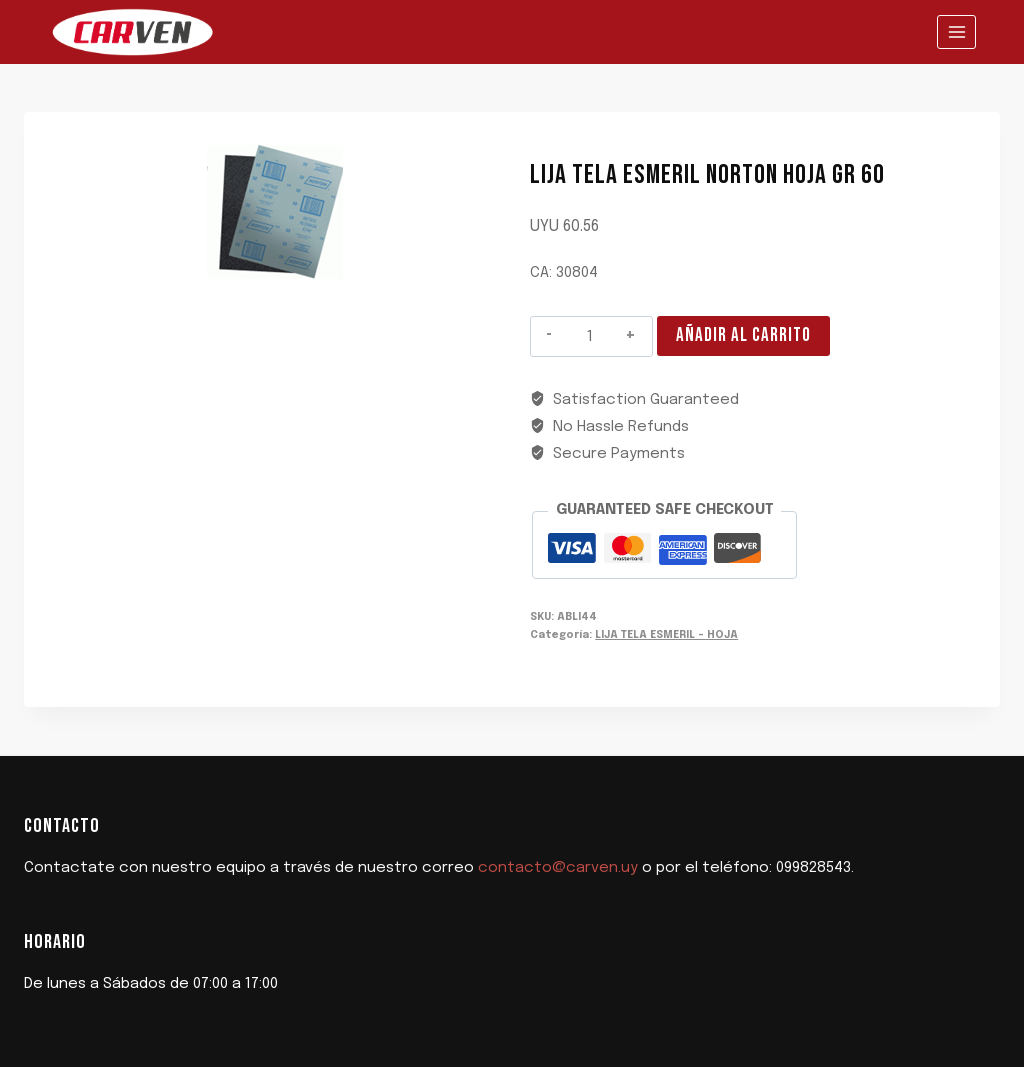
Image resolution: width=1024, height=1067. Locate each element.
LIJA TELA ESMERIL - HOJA (666, 635)
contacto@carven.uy (558, 868)
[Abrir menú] (956, 31)
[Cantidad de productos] (590, 337)
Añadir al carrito (743, 335)
